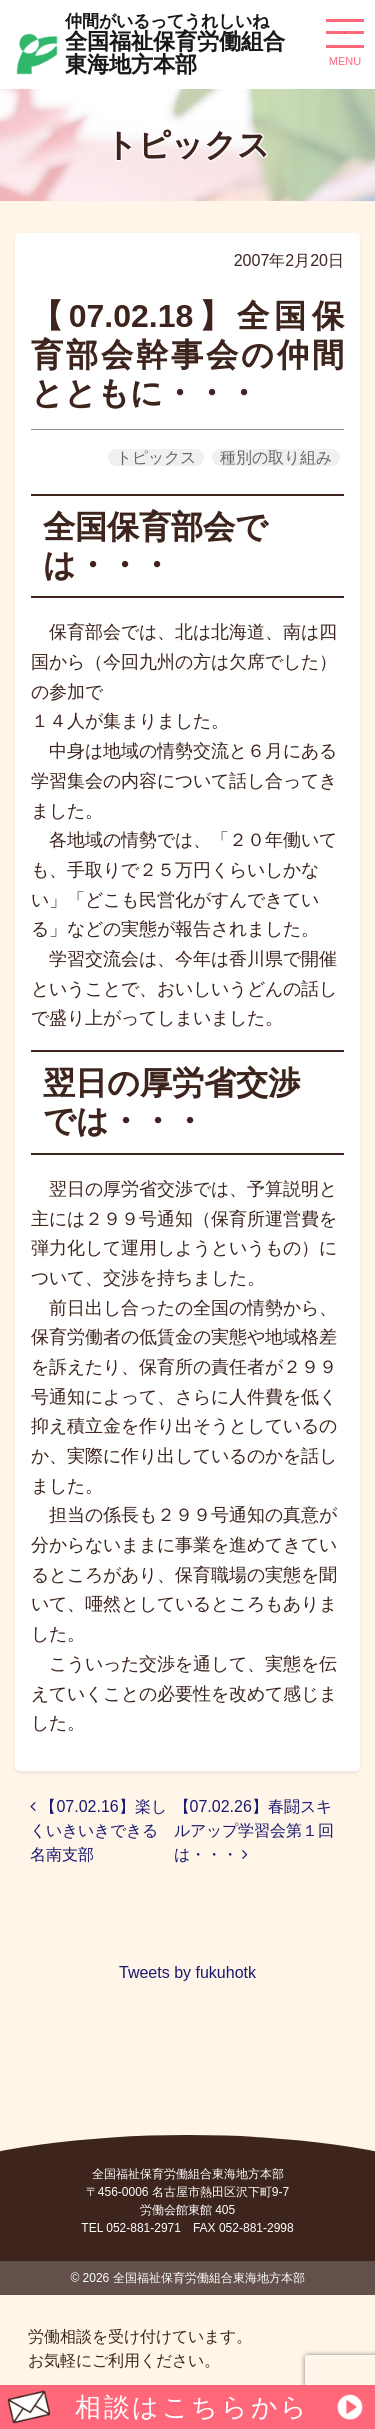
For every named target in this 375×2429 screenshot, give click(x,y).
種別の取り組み (276, 457)
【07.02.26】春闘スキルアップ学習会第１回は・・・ (254, 1830)
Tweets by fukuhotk (187, 1972)
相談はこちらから (192, 2407)
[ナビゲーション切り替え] (345, 41)
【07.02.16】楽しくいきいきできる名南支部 (98, 1830)
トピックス (156, 457)
